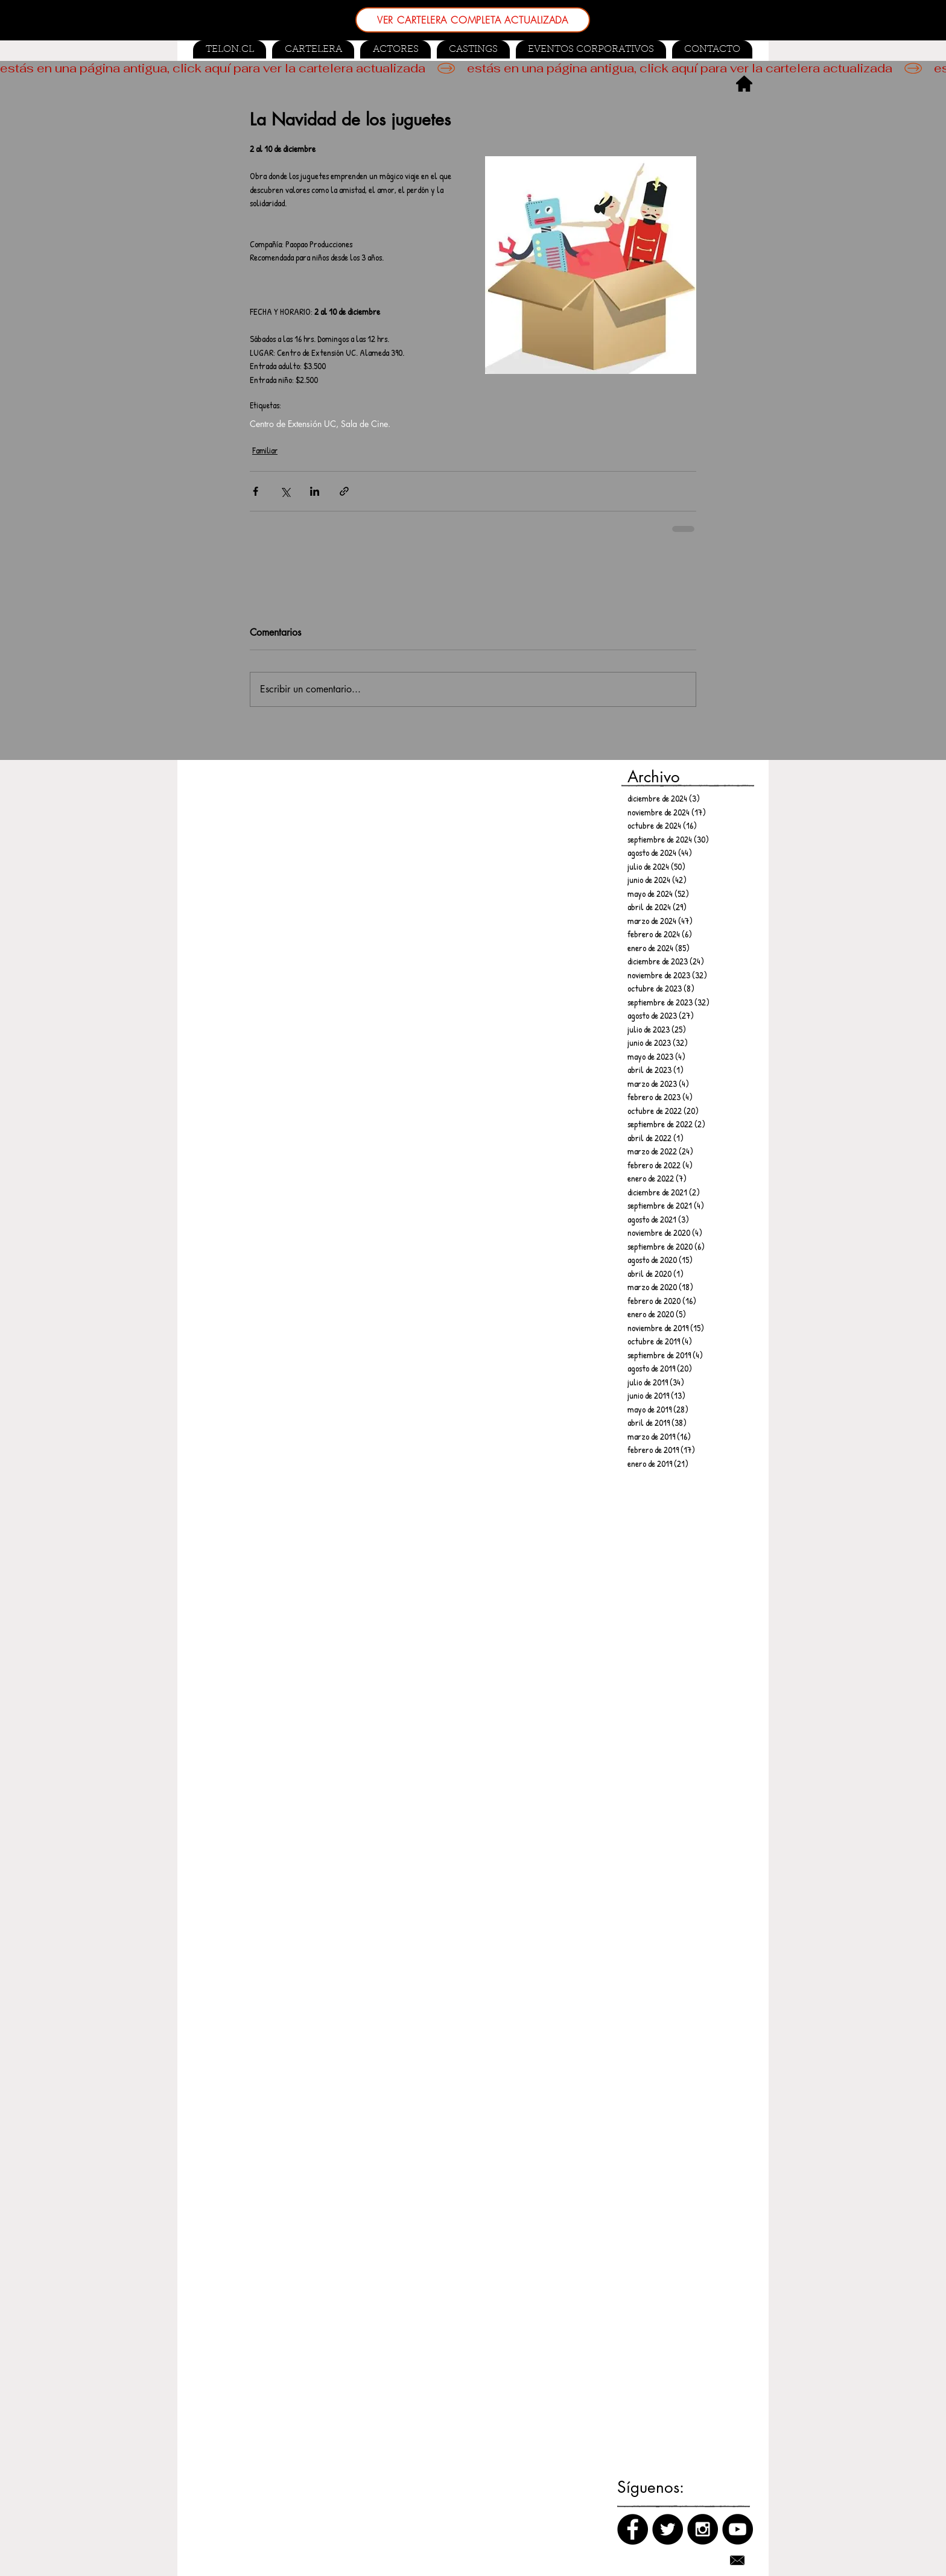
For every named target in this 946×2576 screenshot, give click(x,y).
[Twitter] (667, 2529)
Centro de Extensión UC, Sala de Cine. (320, 424)
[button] (473, 49)
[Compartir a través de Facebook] (255, 491)
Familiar (265, 450)
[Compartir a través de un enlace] (344, 491)
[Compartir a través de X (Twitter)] (285, 491)
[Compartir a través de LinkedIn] (314, 491)
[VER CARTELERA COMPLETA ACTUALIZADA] (472, 20)
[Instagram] (702, 2529)
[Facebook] (632, 2529)
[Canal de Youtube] (737, 2529)
